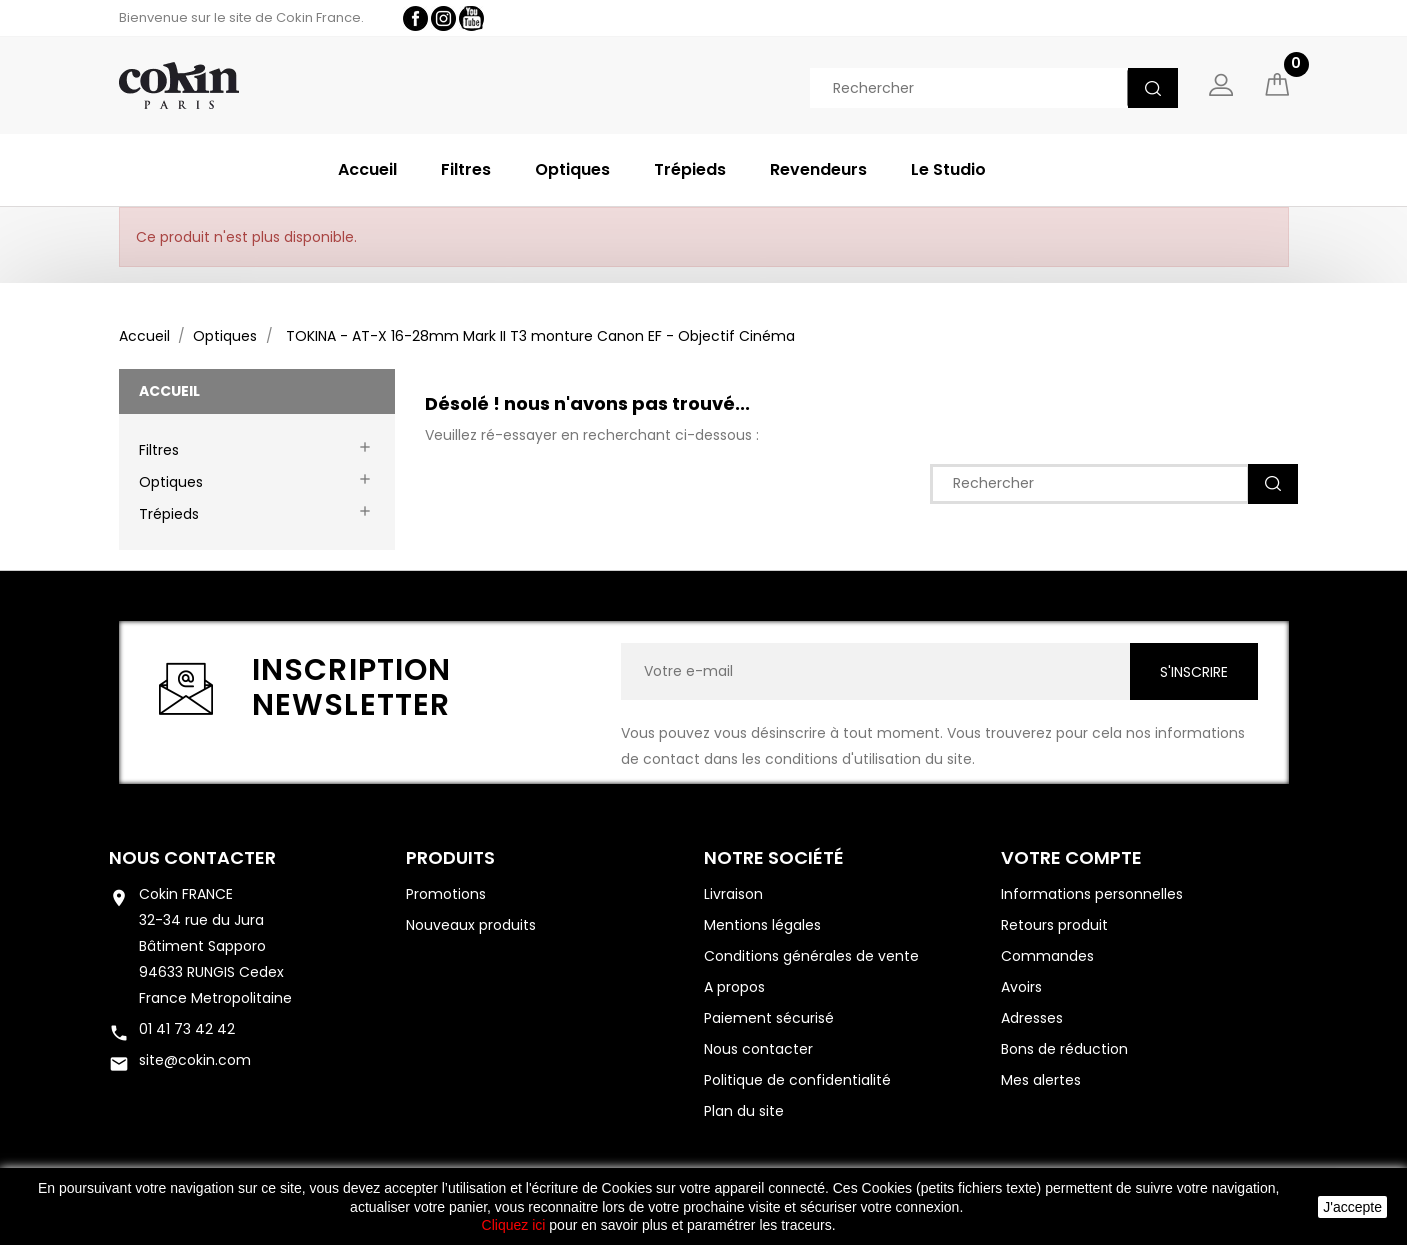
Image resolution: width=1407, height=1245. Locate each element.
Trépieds (690, 169)
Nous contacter (192, 858)
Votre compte (1071, 858)
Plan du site (744, 1112)
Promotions (446, 895)
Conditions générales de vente (811, 957)
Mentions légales (762, 926)
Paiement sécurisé (769, 1019)
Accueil (367, 169)
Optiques (572, 169)
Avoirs (1021, 988)
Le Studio (948, 169)
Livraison (733, 895)
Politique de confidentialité (797, 1081)
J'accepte (1352, 1207)
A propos (734, 988)
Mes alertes (1041, 1081)
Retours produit (1054, 926)
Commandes (1047, 957)
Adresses (1032, 1019)
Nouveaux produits (471, 926)
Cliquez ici (514, 1225)
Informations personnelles (1092, 895)
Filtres (466, 169)
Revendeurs (818, 169)
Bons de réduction (1064, 1050)
